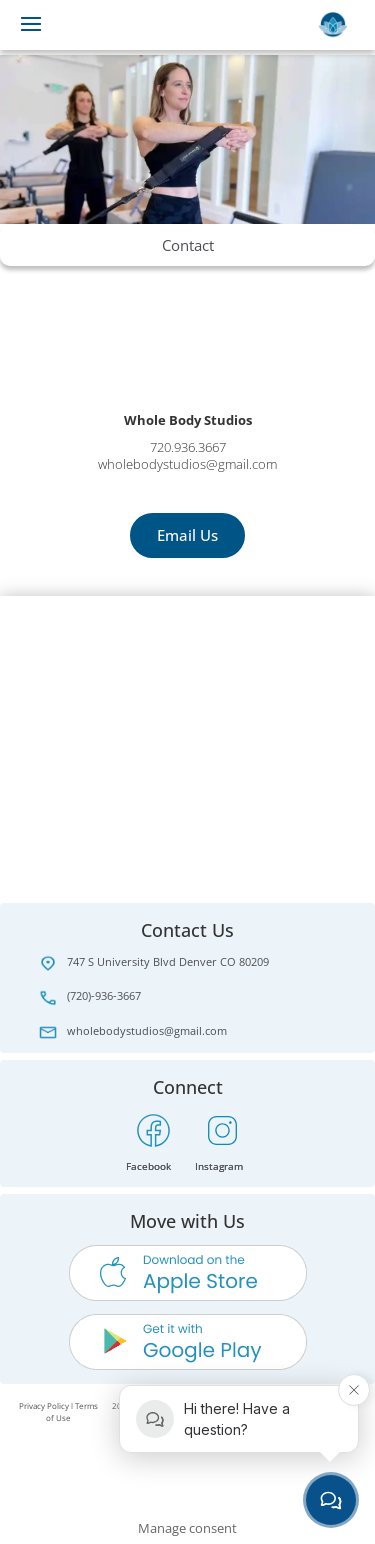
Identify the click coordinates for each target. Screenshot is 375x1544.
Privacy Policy (44, 1405)
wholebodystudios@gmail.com (147, 1030)
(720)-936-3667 (104, 995)
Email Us (187, 535)
